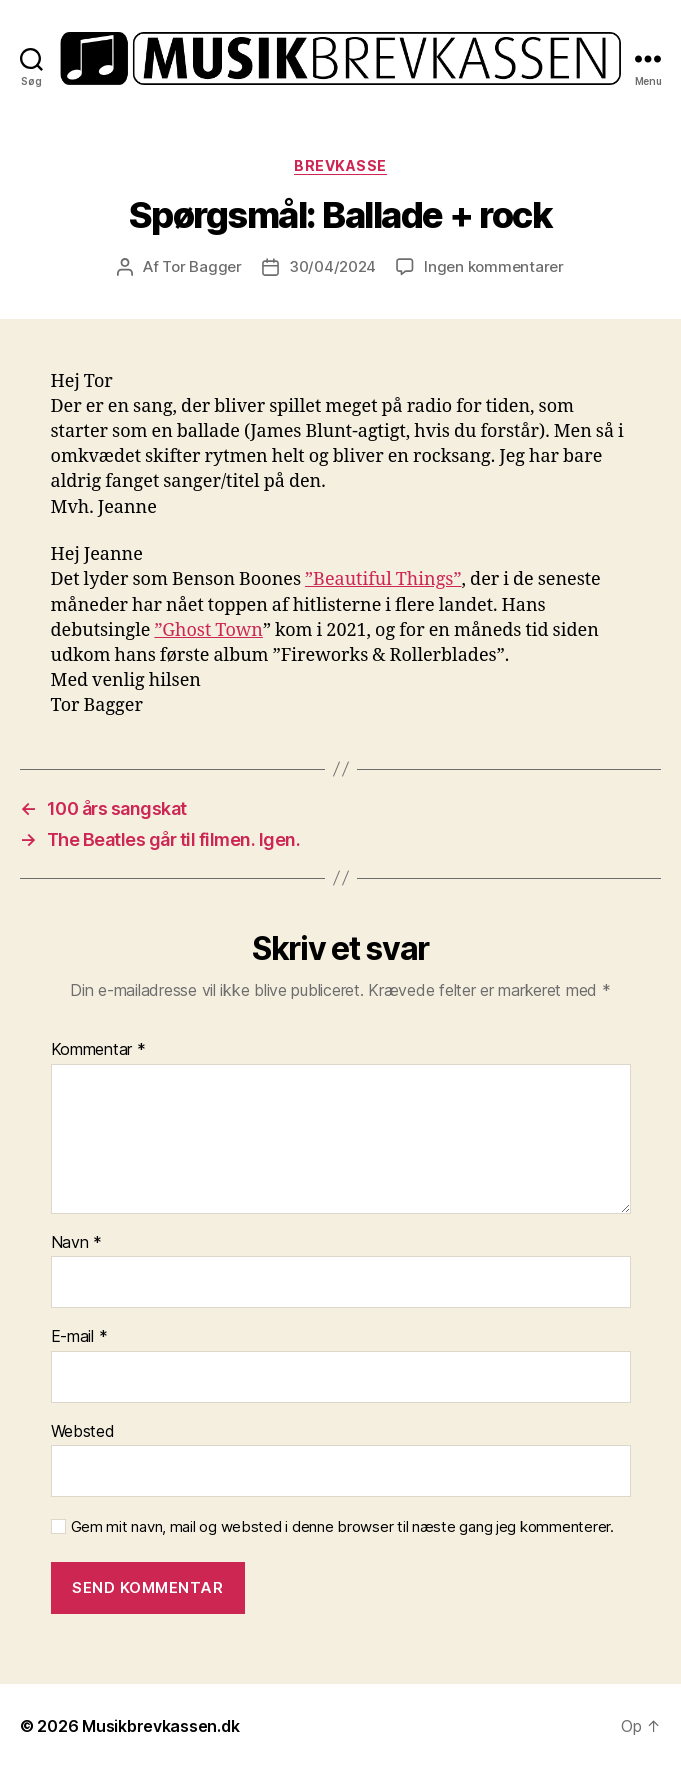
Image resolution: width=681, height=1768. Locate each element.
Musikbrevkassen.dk (160, 1726)
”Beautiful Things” (383, 579)
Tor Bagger (201, 266)
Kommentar (98, 1050)
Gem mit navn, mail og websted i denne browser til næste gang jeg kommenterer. (342, 1527)
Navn (76, 1243)
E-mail (79, 1337)
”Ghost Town (208, 630)
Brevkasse (340, 165)
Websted (83, 1432)
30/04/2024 (332, 266)
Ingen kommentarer (494, 266)
